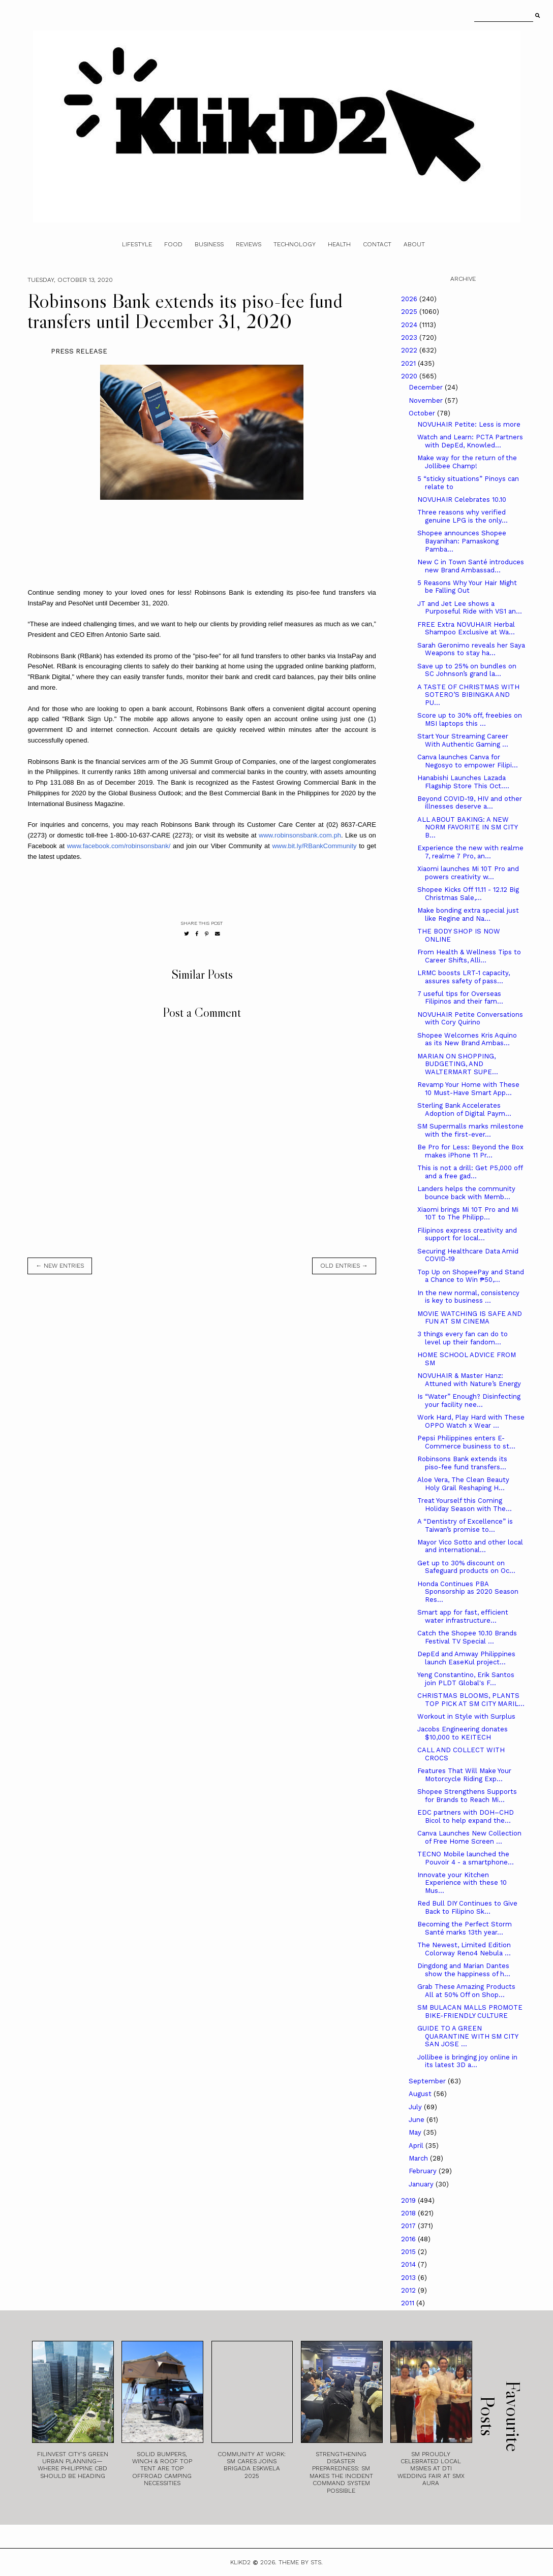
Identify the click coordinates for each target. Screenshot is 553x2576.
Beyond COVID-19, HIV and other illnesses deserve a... (469, 803)
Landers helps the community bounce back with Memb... (466, 1193)
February (424, 2171)
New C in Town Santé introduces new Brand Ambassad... (470, 566)
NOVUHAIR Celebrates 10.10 (461, 499)
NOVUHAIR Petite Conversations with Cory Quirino (470, 1018)
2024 (410, 325)
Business (209, 244)
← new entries (60, 1265)
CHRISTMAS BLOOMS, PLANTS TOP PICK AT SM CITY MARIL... (471, 1700)
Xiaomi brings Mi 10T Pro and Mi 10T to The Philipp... (467, 1213)
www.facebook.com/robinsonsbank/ (119, 846)
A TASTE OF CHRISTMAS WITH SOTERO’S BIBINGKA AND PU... (468, 694)
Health (339, 244)
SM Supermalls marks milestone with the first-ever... (470, 1130)
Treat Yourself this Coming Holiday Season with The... (464, 1504)
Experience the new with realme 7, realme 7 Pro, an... (470, 852)
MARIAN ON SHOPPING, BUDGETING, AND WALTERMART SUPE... (457, 1064)
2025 (410, 311)
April (417, 2145)
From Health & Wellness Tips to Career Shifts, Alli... (469, 956)
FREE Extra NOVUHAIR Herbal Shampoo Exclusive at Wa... (466, 628)
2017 (409, 2226)
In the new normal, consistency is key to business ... (468, 1297)
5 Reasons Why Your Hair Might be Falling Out (467, 587)
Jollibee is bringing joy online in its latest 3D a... (467, 2061)
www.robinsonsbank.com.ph (300, 835)
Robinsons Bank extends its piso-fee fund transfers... (462, 1463)
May (416, 2132)
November (427, 400)
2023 (410, 337)
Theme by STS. (301, 2562)
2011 (408, 2303)
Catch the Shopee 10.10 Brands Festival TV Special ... (467, 1637)
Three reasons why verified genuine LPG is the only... (462, 516)
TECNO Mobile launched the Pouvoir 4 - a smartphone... (465, 1858)
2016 (409, 2239)
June (417, 2119)
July (416, 2107)
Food (173, 244)
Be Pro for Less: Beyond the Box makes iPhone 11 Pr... (470, 1151)
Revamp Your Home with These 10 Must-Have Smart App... (468, 1089)
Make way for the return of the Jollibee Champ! (467, 462)
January (422, 2184)
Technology (294, 244)
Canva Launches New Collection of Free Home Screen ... (469, 1837)
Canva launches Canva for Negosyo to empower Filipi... (467, 761)
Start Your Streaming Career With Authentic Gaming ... (462, 740)
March (419, 2158)
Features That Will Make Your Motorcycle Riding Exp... (464, 1775)
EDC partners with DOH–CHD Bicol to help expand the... (465, 1816)
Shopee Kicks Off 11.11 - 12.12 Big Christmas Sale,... (468, 893)
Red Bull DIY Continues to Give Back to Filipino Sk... (467, 1907)
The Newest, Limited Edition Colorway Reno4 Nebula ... (464, 1949)
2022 (410, 350)
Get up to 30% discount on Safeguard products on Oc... (466, 1567)
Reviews (248, 244)
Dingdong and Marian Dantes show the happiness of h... (463, 1970)
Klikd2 (240, 2562)
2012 (409, 2290)
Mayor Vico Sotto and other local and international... (470, 1546)
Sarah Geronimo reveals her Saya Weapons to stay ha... (471, 649)
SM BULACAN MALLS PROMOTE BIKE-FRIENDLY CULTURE (470, 2011)
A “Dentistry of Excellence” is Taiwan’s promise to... (465, 1525)
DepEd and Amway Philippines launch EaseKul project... (466, 1658)
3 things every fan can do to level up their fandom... (462, 1338)
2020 (410, 376)
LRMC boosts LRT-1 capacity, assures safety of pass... (463, 977)
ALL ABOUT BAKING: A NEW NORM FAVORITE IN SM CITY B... (467, 827)
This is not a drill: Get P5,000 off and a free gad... (470, 1172)
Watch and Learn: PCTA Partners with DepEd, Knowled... (470, 441)
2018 (409, 2213)
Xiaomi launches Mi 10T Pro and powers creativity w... (468, 873)
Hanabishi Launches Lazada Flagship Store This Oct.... (463, 782)
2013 (409, 2277)
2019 (409, 2200)
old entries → (344, 1265)
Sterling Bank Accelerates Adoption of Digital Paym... (464, 1109)
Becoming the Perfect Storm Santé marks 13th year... (464, 1928)
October (423, 413)
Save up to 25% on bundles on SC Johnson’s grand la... (466, 670)
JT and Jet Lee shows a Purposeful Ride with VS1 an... (469, 608)
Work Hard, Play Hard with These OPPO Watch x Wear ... (471, 1421)
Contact (377, 244)
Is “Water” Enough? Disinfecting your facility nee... (468, 1400)
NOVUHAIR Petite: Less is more (468, 424)
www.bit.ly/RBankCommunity (314, 846)
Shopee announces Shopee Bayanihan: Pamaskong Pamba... (461, 541)
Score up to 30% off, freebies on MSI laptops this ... (469, 719)
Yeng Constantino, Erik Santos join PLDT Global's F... (465, 1679)
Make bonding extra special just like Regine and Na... (468, 914)
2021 (409, 363)
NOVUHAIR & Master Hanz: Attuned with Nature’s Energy (469, 1380)
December (427, 387)
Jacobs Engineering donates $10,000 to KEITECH (462, 1733)
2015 (409, 2252)
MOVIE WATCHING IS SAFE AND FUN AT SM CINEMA (469, 1318)
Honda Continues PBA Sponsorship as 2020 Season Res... (467, 1591)
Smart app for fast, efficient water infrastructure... (462, 1616)
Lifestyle (137, 244)
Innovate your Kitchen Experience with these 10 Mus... (462, 1882)
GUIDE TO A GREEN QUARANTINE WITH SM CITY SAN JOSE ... (467, 2036)
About (414, 244)
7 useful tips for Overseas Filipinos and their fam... (460, 998)
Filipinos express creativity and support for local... (467, 1234)
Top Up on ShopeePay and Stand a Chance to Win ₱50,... (470, 1276)
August (421, 2094)
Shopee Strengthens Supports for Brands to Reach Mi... (467, 1796)
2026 (410, 299)
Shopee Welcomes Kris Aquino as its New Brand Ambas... (467, 1039)
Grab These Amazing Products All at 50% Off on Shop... (466, 1991)
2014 (409, 2264)
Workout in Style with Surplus (466, 1716)
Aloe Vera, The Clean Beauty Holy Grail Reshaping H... (463, 1484)
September (428, 2081)
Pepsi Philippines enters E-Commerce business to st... (466, 1442)
